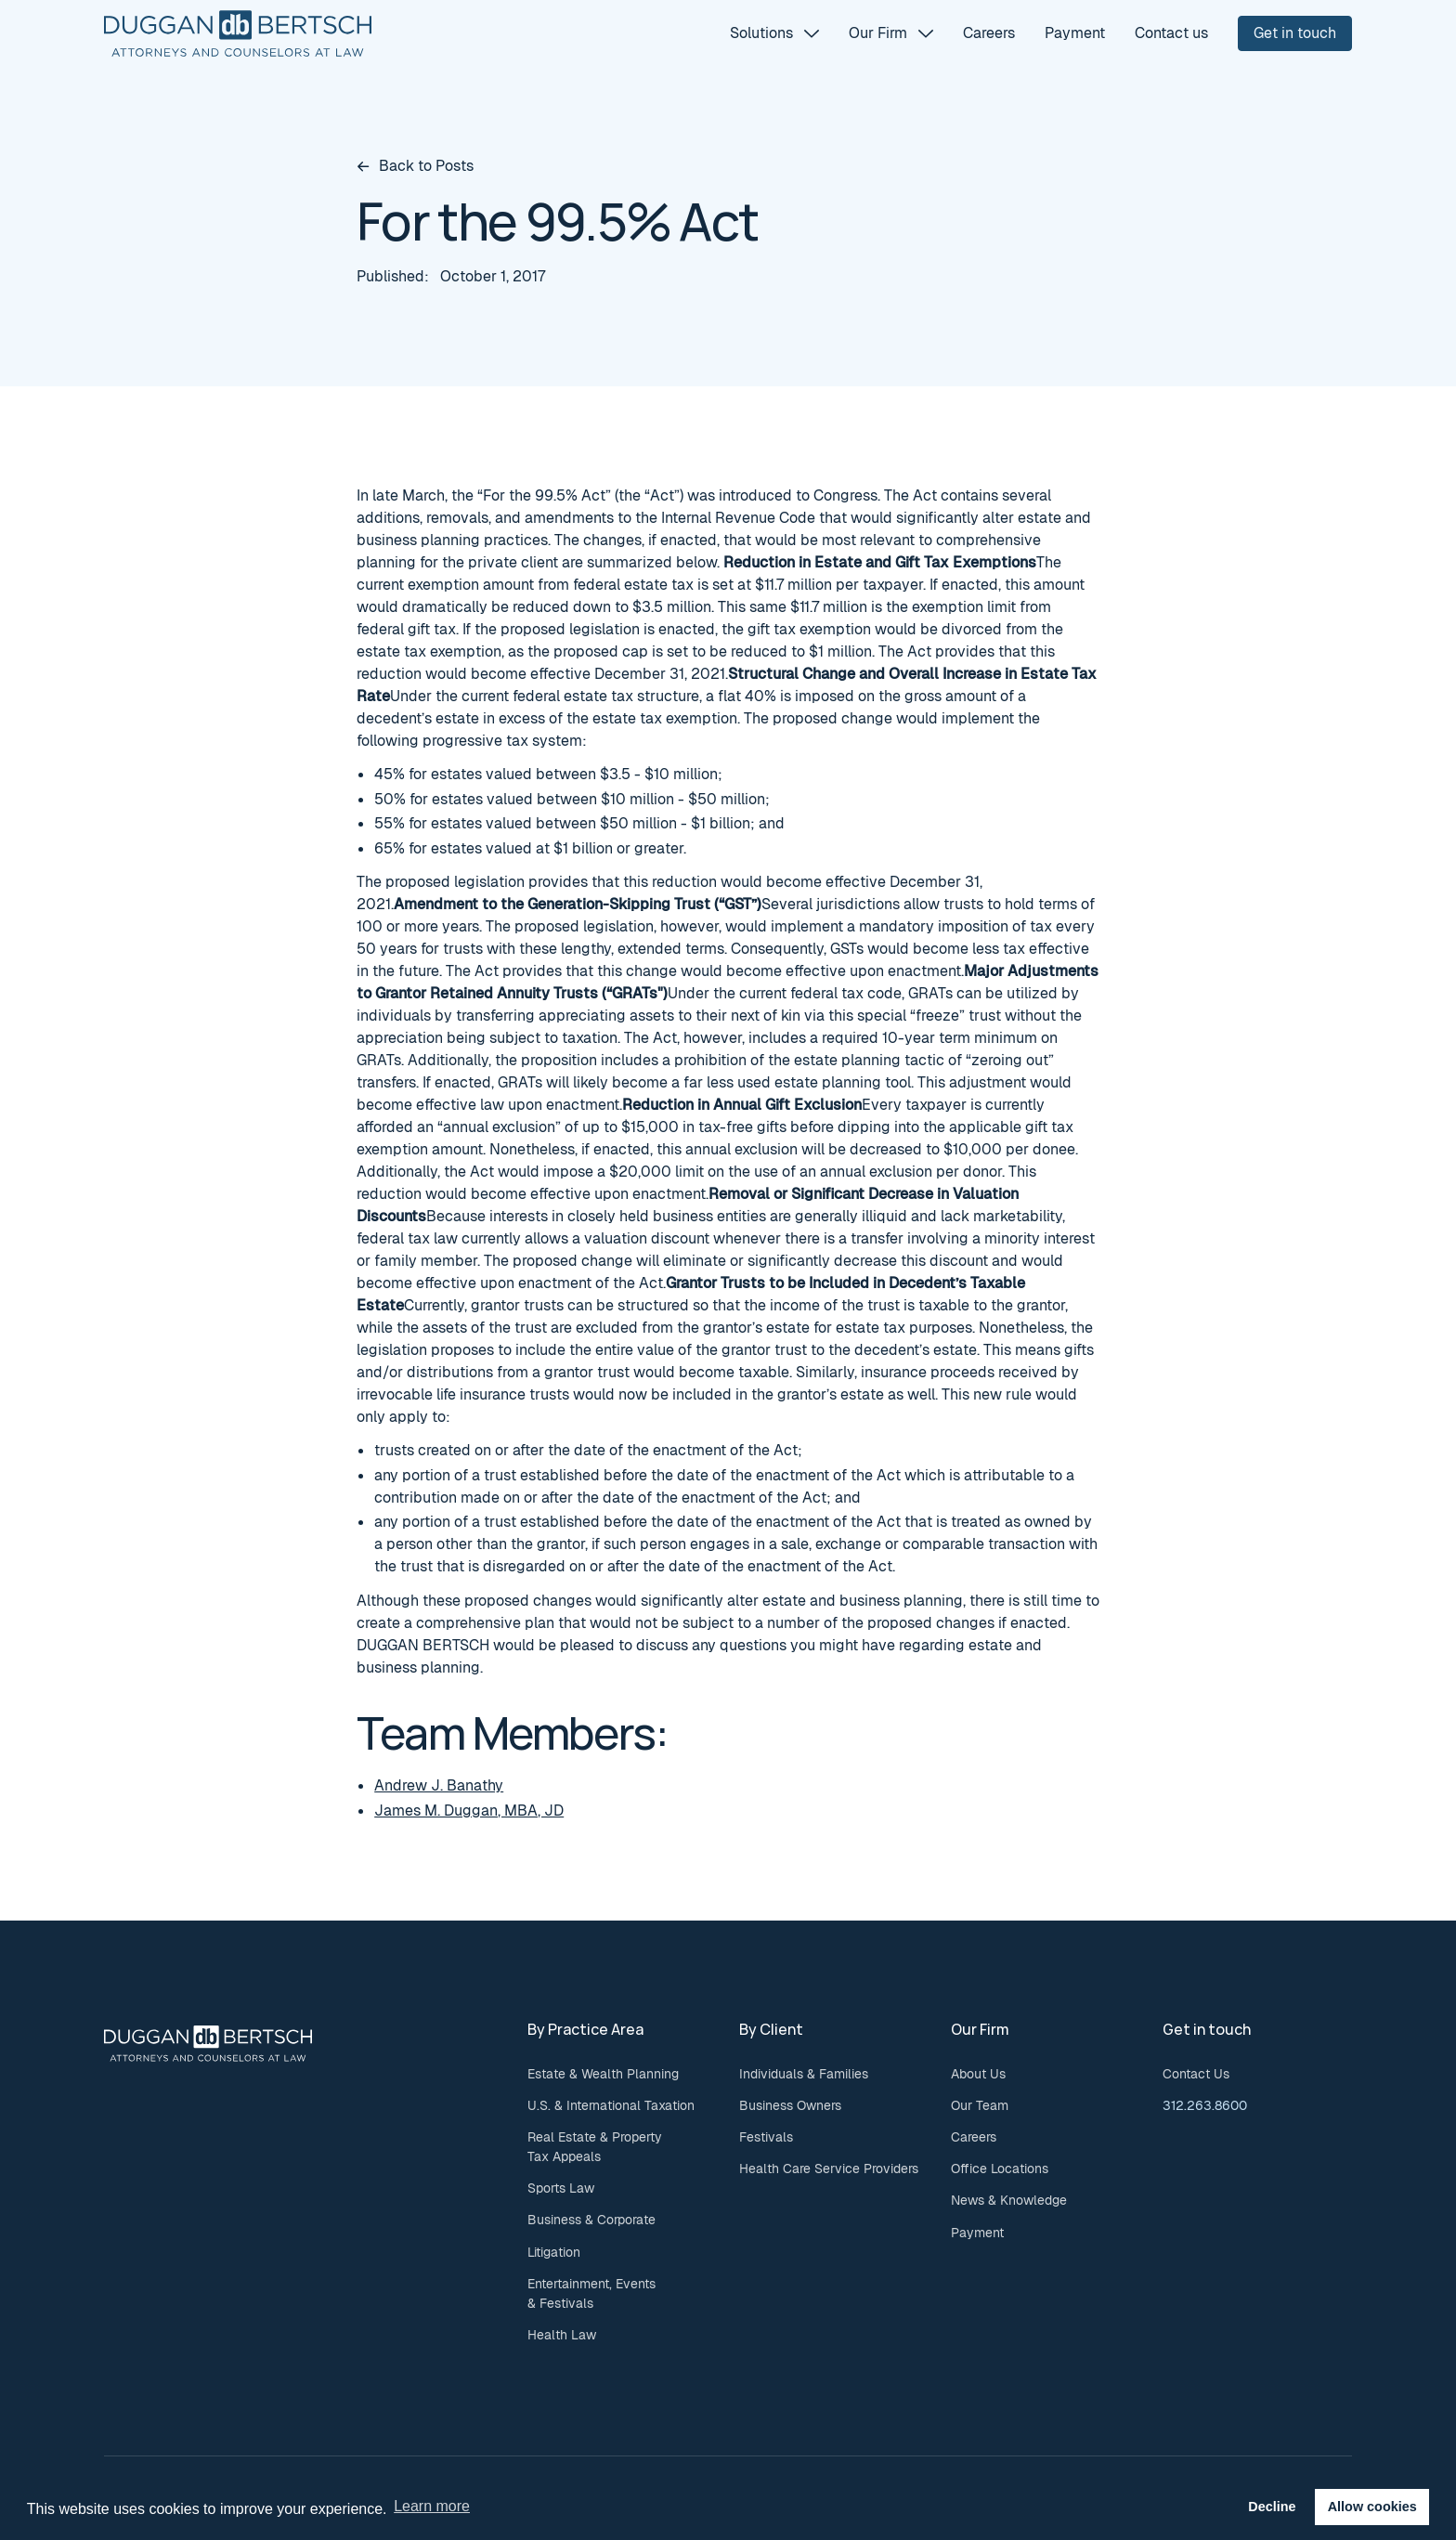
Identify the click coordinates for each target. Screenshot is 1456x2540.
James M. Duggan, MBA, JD (469, 1809)
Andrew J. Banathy (438, 1785)
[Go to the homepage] (208, 2043)
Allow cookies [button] (1372, 2506)
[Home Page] (237, 33)
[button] (774, 33)
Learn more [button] (432, 2506)
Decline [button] (1271, 2506)
